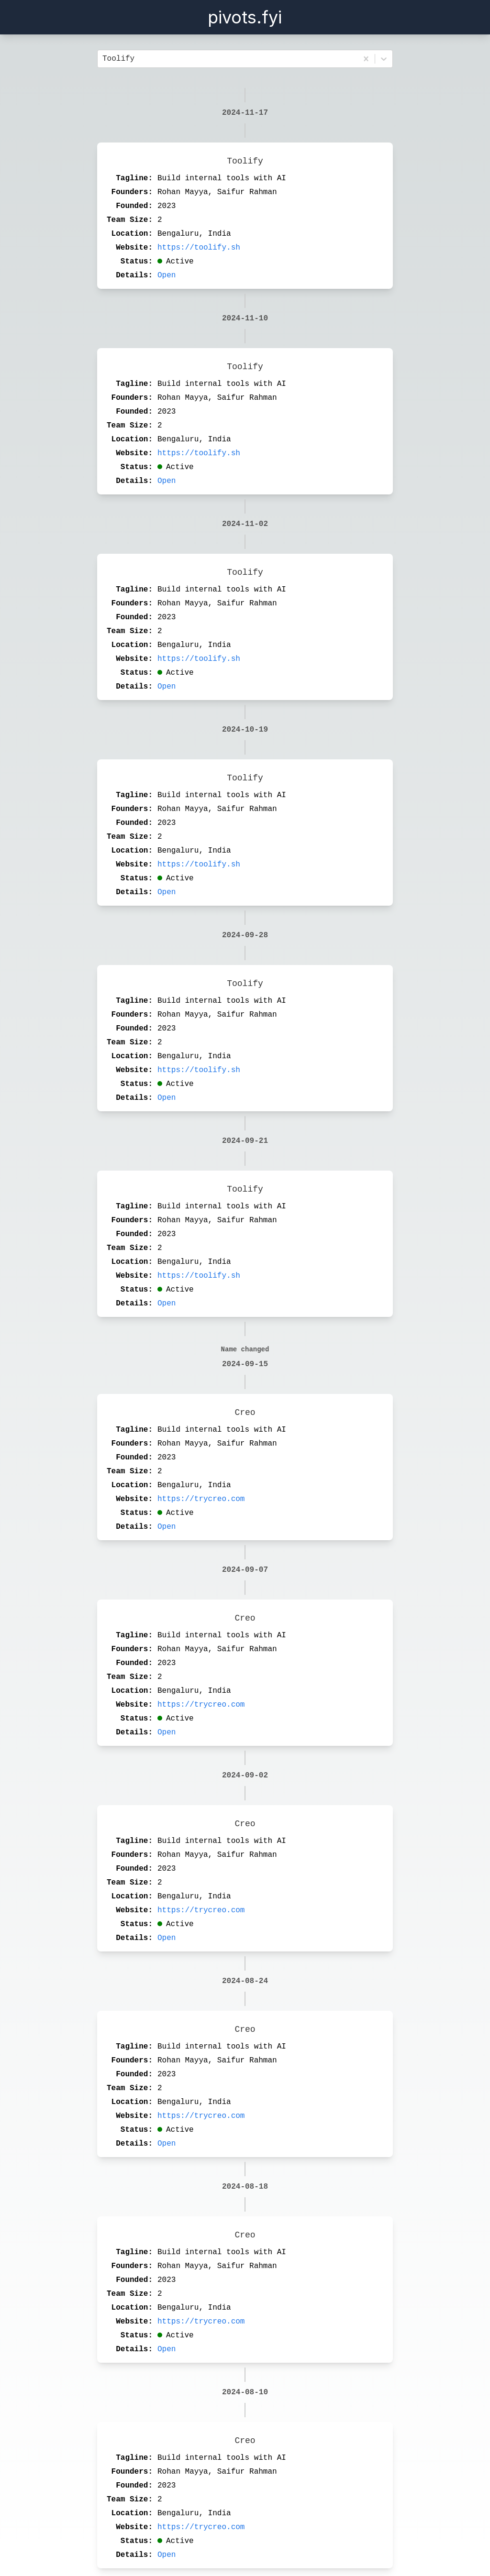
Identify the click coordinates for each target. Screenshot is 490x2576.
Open (166, 275)
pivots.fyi (245, 17)
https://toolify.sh (198, 247)
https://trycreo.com (201, 1499)
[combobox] (104, 59)
